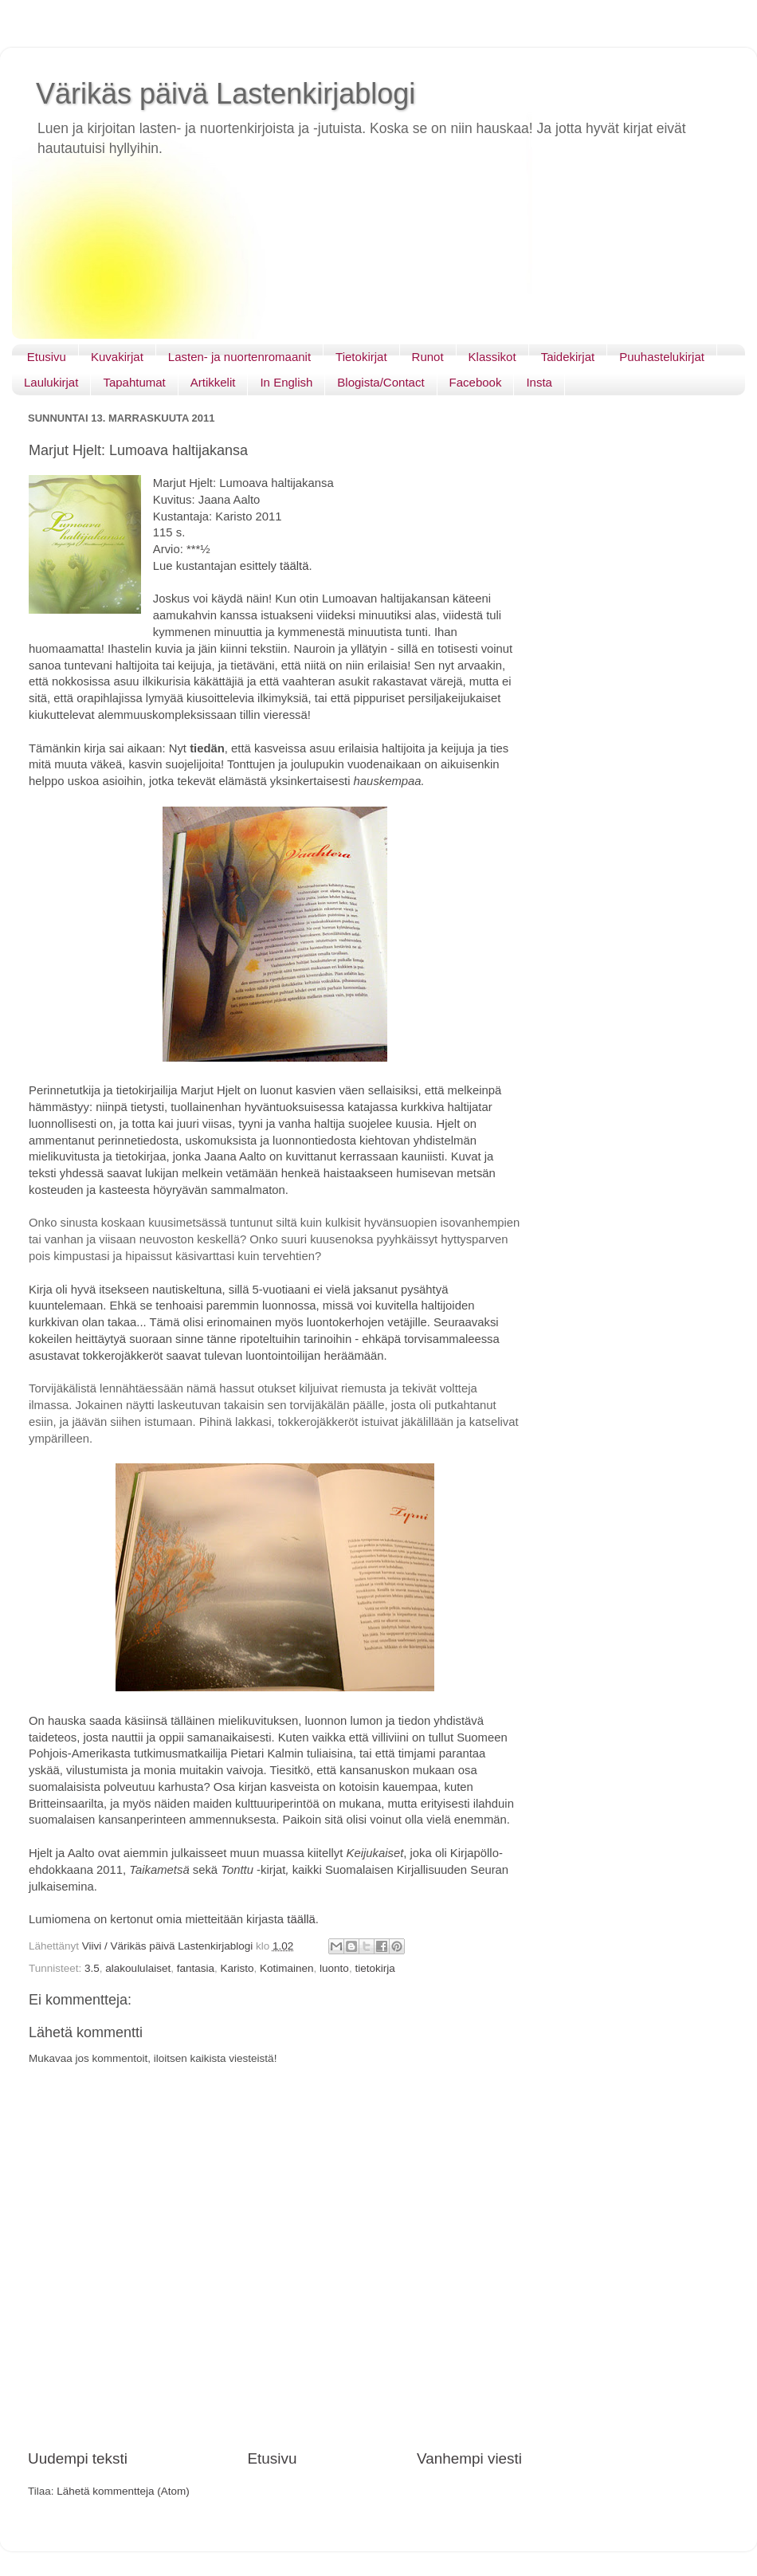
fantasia (195, 1968)
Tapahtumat (134, 382)
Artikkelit (213, 382)
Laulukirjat (51, 382)
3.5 (92, 1968)
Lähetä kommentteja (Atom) (123, 2491)
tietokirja (374, 1968)
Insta (539, 382)
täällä (301, 1919)
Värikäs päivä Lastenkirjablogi (225, 93)
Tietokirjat (360, 356)
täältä (294, 566)
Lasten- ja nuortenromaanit (239, 356)
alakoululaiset (138, 1968)
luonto (334, 1968)
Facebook (475, 382)
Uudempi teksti (77, 2458)
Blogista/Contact (380, 382)
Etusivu (46, 356)
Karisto (236, 1968)
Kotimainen (287, 1968)
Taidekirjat (568, 356)
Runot (428, 356)
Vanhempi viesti (469, 2458)
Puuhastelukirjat (661, 356)
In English (286, 382)
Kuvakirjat (117, 356)
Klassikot (492, 356)
